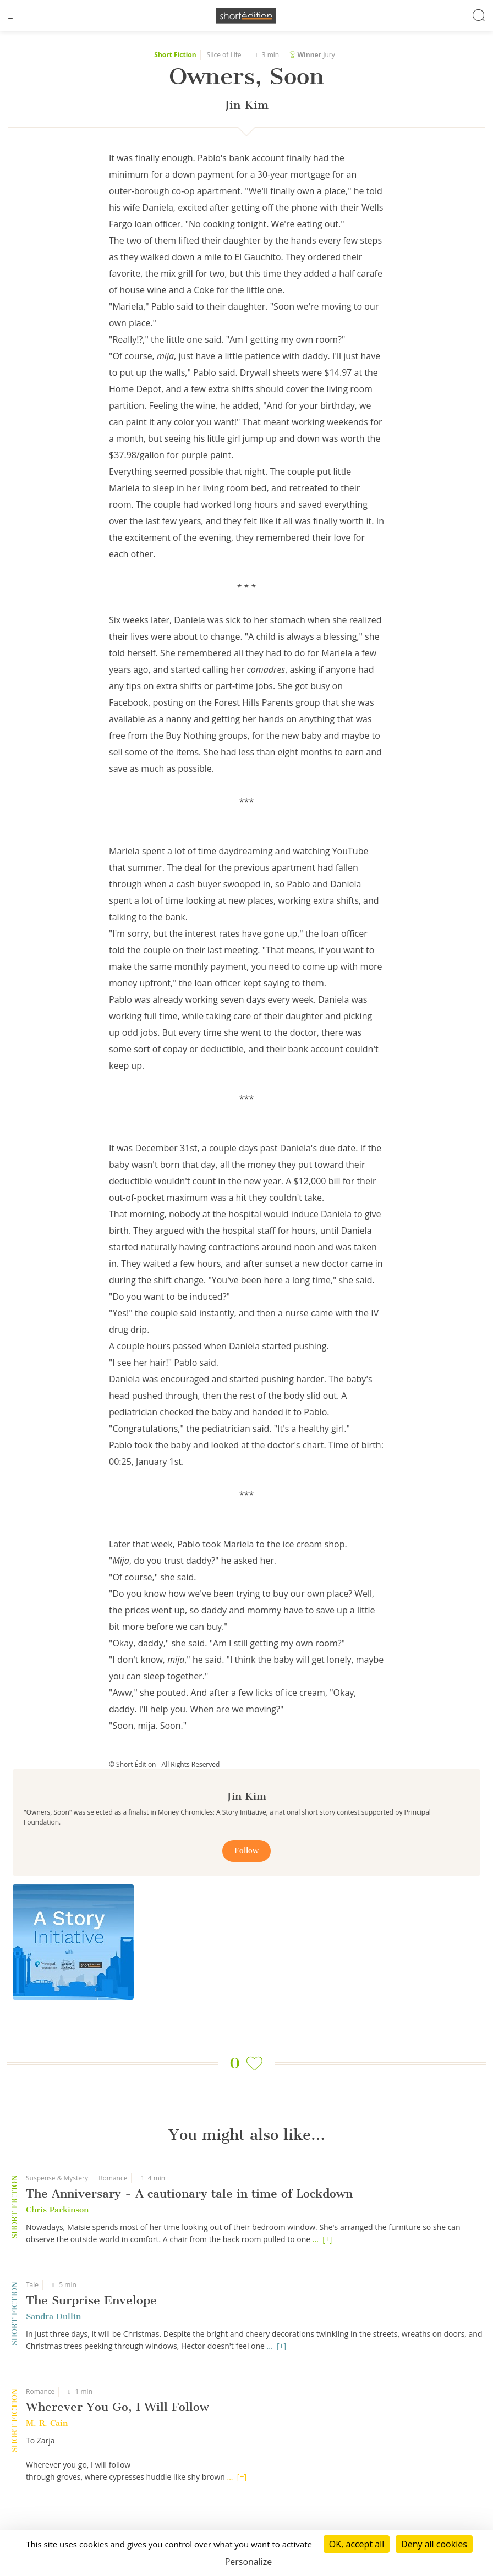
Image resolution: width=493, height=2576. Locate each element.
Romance (112, 2178)
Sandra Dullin (53, 2316)
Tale (32, 2284)
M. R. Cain (47, 2423)
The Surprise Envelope (91, 2300)
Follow (246, 1850)
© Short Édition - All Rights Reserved (164, 1764)
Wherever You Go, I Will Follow (117, 2407)
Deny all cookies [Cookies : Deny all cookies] (434, 2544)
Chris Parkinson (57, 2210)
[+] (327, 2239)
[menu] (14, 15)
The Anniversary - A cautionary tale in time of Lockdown (189, 2193)
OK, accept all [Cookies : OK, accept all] (356, 2544)
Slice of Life (224, 54)
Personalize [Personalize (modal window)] (248, 2562)
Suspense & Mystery (57, 2178)
